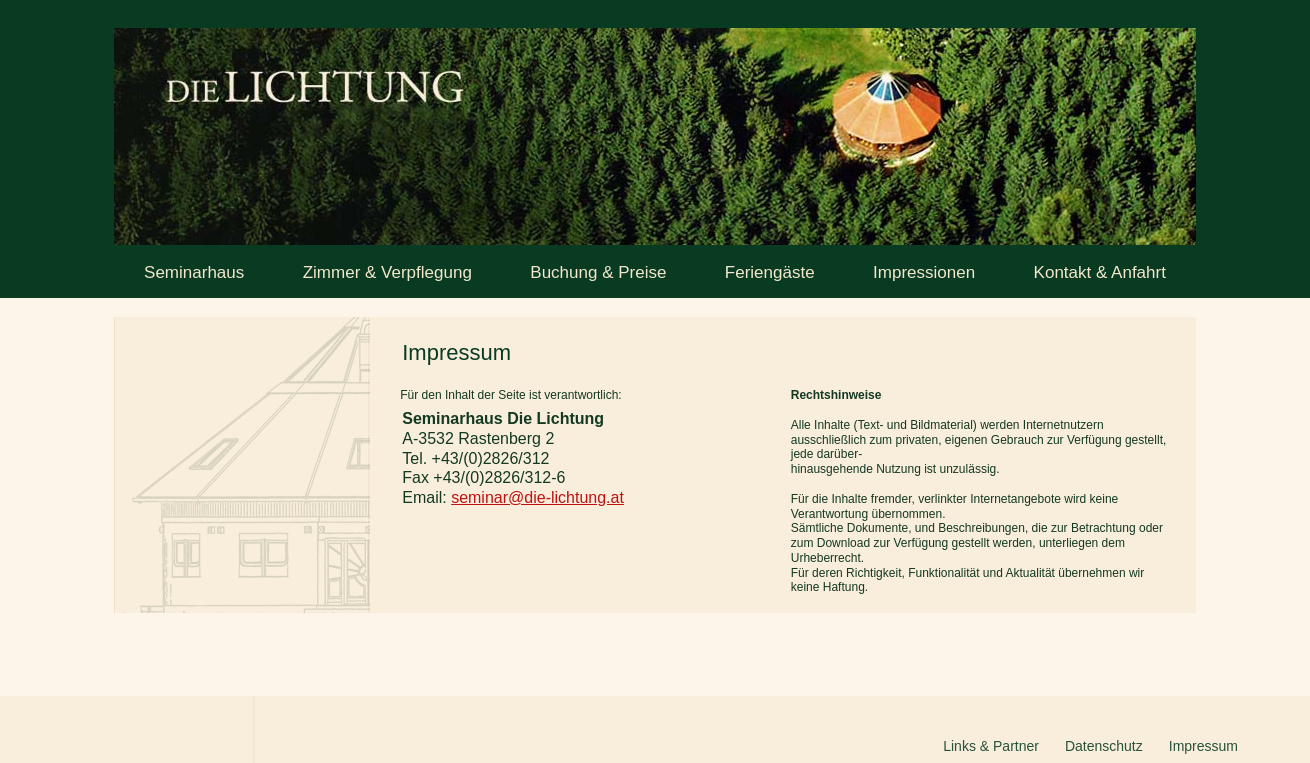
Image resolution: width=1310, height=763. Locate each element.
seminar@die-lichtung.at (537, 497)
